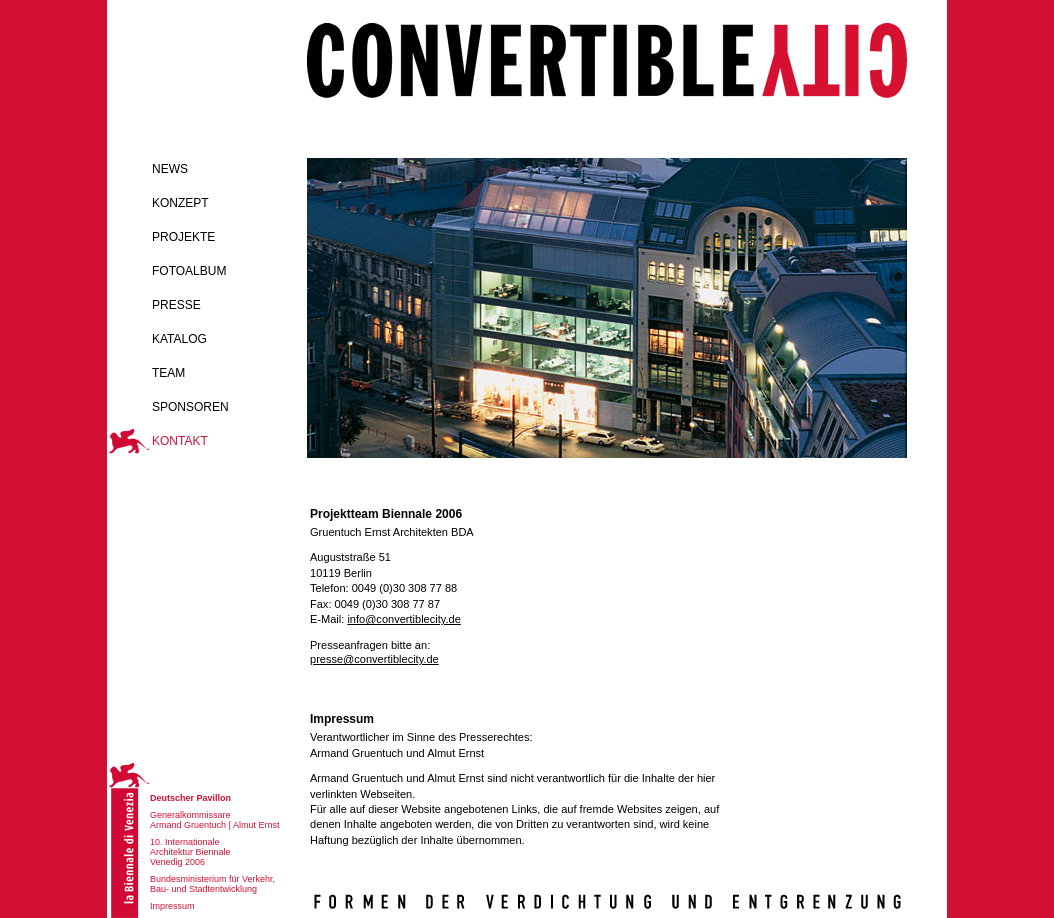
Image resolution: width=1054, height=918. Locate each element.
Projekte (183, 237)
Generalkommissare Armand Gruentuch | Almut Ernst (214, 820)
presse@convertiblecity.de (374, 659)
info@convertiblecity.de (403, 619)
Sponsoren (190, 407)
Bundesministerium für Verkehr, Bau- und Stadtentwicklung (212, 884)
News (170, 169)
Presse (176, 305)
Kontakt (180, 441)
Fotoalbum (189, 271)
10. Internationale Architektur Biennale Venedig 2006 (190, 852)
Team (168, 373)
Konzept (180, 203)
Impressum (172, 906)
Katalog (179, 339)
